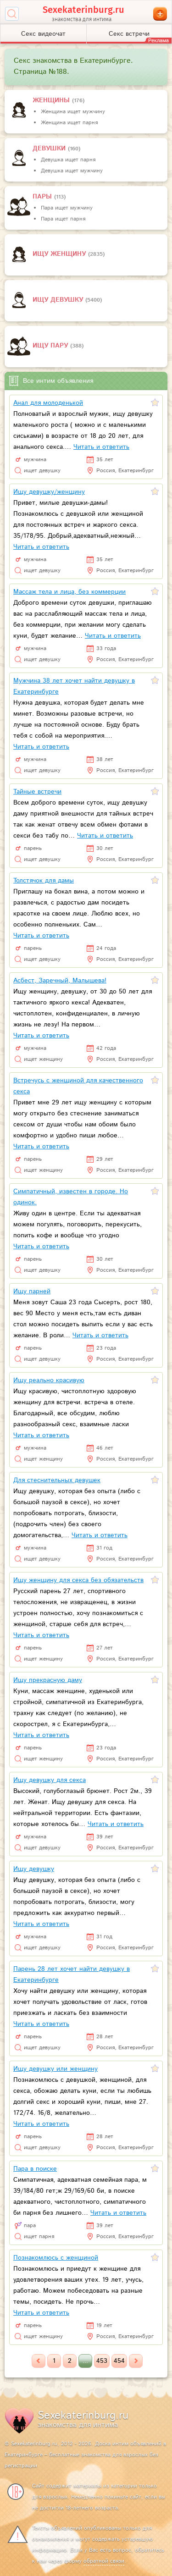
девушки (50, 148)
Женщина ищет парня (69, 123)
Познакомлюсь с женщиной (55, 2257)
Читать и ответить (101, 447)
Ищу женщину (60, 254)
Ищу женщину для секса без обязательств (78, 1580)
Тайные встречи (37, 791)
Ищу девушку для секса (49, 1780)
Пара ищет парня (63, 219)
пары (43, 196)
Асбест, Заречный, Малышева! (59, 980)
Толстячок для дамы (43, 880)
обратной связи (103, 2561)
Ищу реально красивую (48, 1380)
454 (119, 2361)
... (85, 2361)
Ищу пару (51, 345)
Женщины (52, 100)
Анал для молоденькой (48, 403)
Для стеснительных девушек (56, 1480)
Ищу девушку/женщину (49, 491)
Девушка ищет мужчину (72, 171)
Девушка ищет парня (68, 160)
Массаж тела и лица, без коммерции (69, 591)
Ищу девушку (59, 299)
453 (101, 2361)
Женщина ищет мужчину (73, 112)
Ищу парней (31, 1291)
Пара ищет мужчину (67, 208)
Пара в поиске (35, 2168)
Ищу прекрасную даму (47, 1680)
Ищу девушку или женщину (55, 2069)
